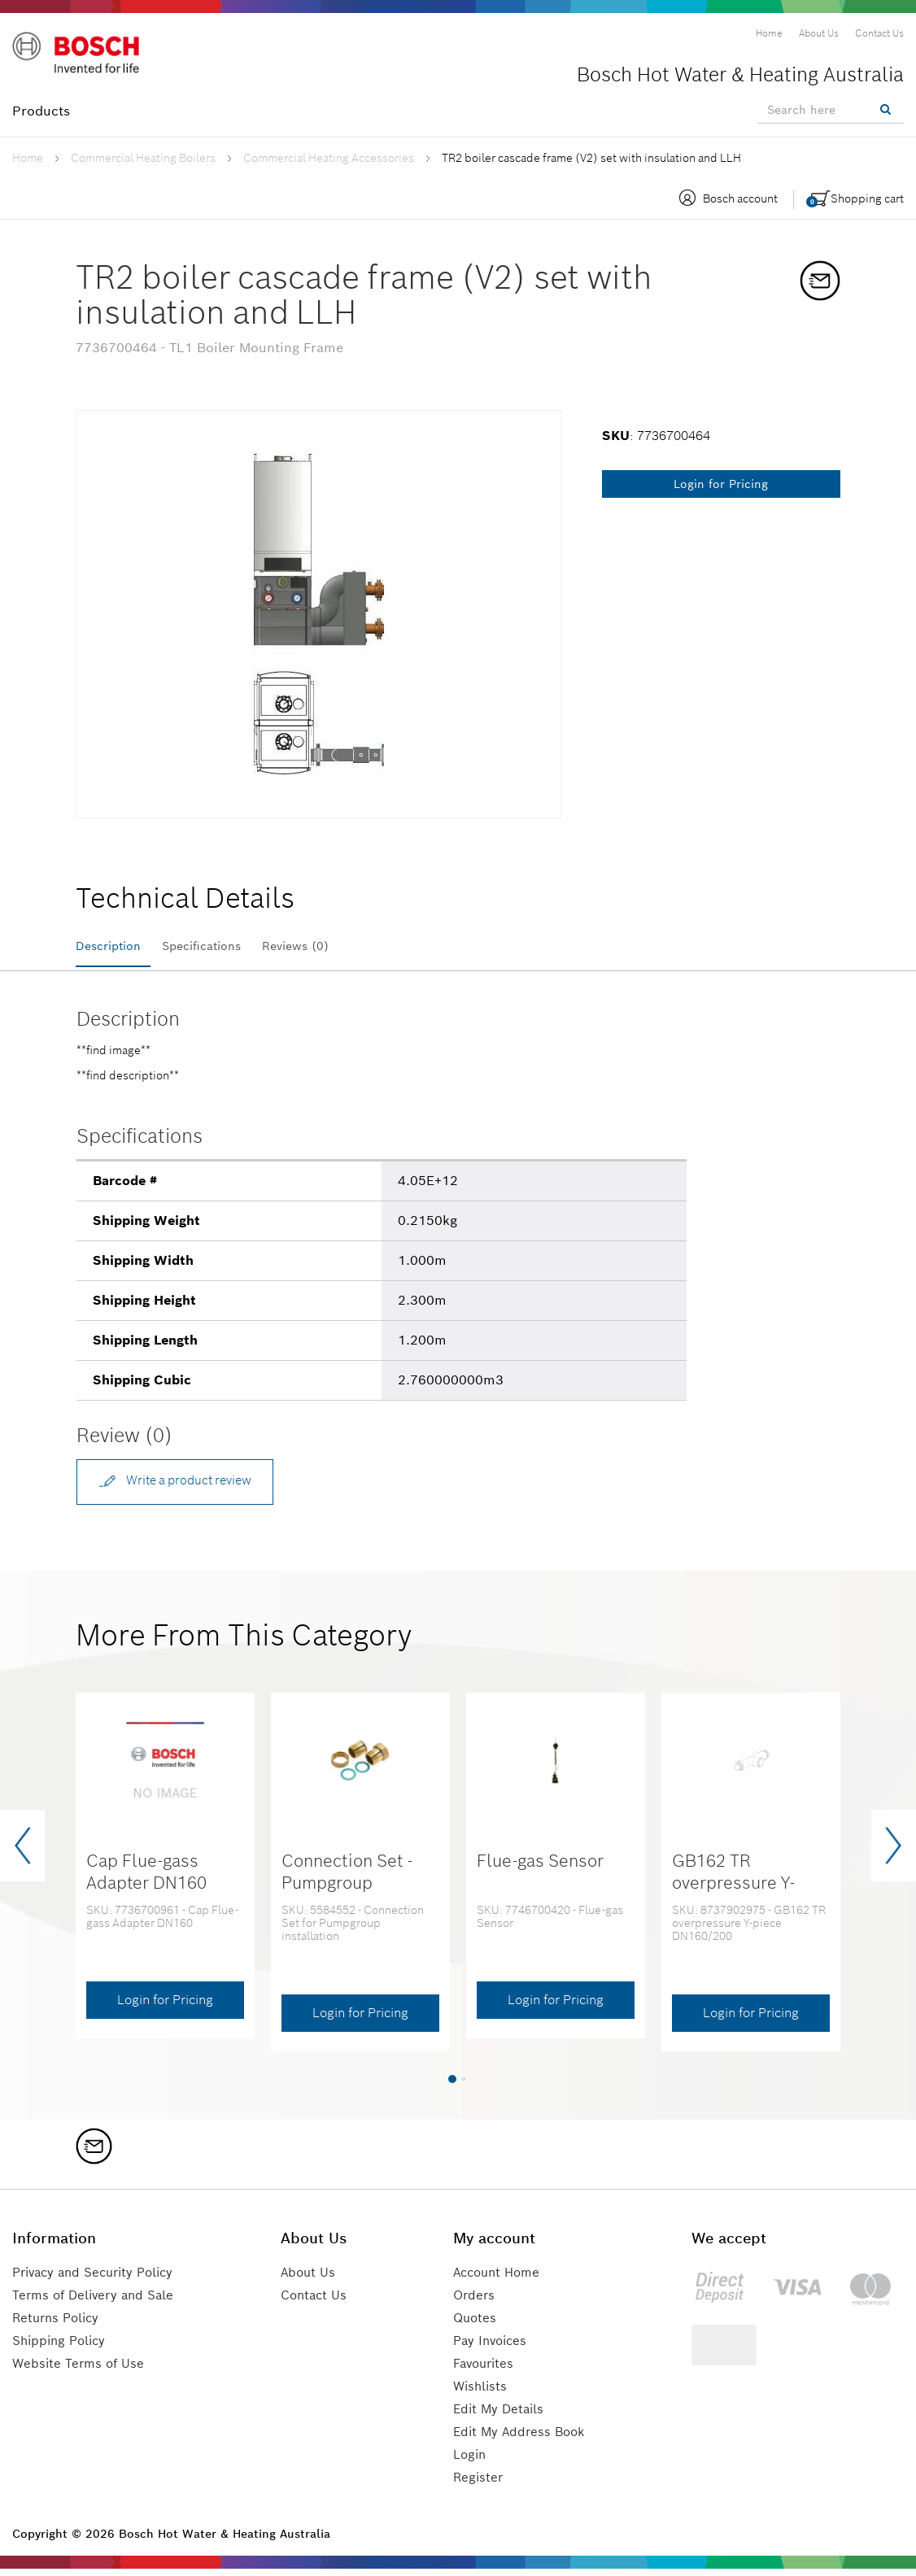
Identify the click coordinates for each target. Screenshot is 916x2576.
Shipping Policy (62, 2347)
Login (472, 2461)
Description (113, 946)
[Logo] (81, 56)
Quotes (476, 2325)
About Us (314, 2279)
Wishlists (482, 2393)
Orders (476, 2302)
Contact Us (320, 2302)
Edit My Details (501, 2416)
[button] (452, 2086)
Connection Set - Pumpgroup (346, 1879)
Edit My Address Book (523, 2438)
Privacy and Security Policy (99, 2279)
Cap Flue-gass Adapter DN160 (146, 1879)
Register (480, 2484)
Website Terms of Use (80, 2370)
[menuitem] (769, 33)
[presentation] (22, 1853)
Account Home (500, 2279)
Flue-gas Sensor (540, 1868)
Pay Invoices (493, 2347)
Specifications (221, 946)
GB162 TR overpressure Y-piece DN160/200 (741, 1890)
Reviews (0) (329, 946)
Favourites (487, 2370)
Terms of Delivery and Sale (97, 2302)
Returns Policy (58, 2325)
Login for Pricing (721, 484)
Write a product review (183, 1485)
